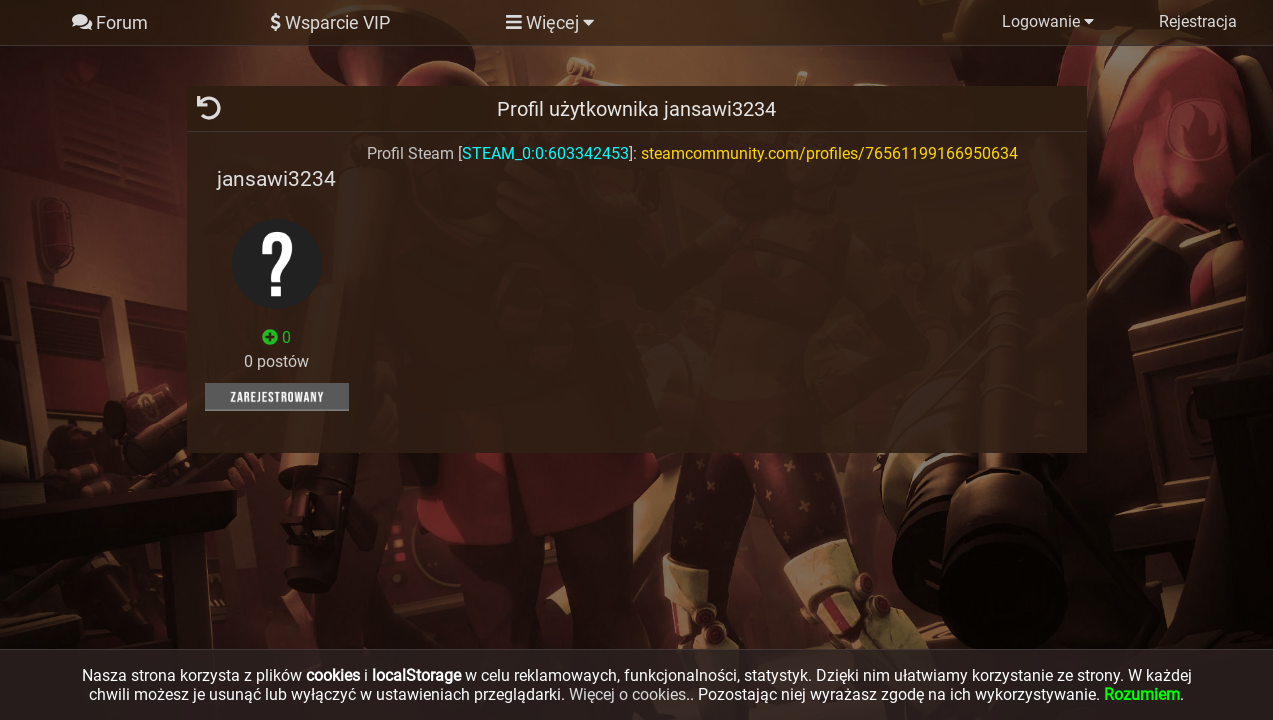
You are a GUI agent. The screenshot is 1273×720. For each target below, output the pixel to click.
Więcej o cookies (627, 694)
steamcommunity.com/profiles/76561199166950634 (829, 153)
